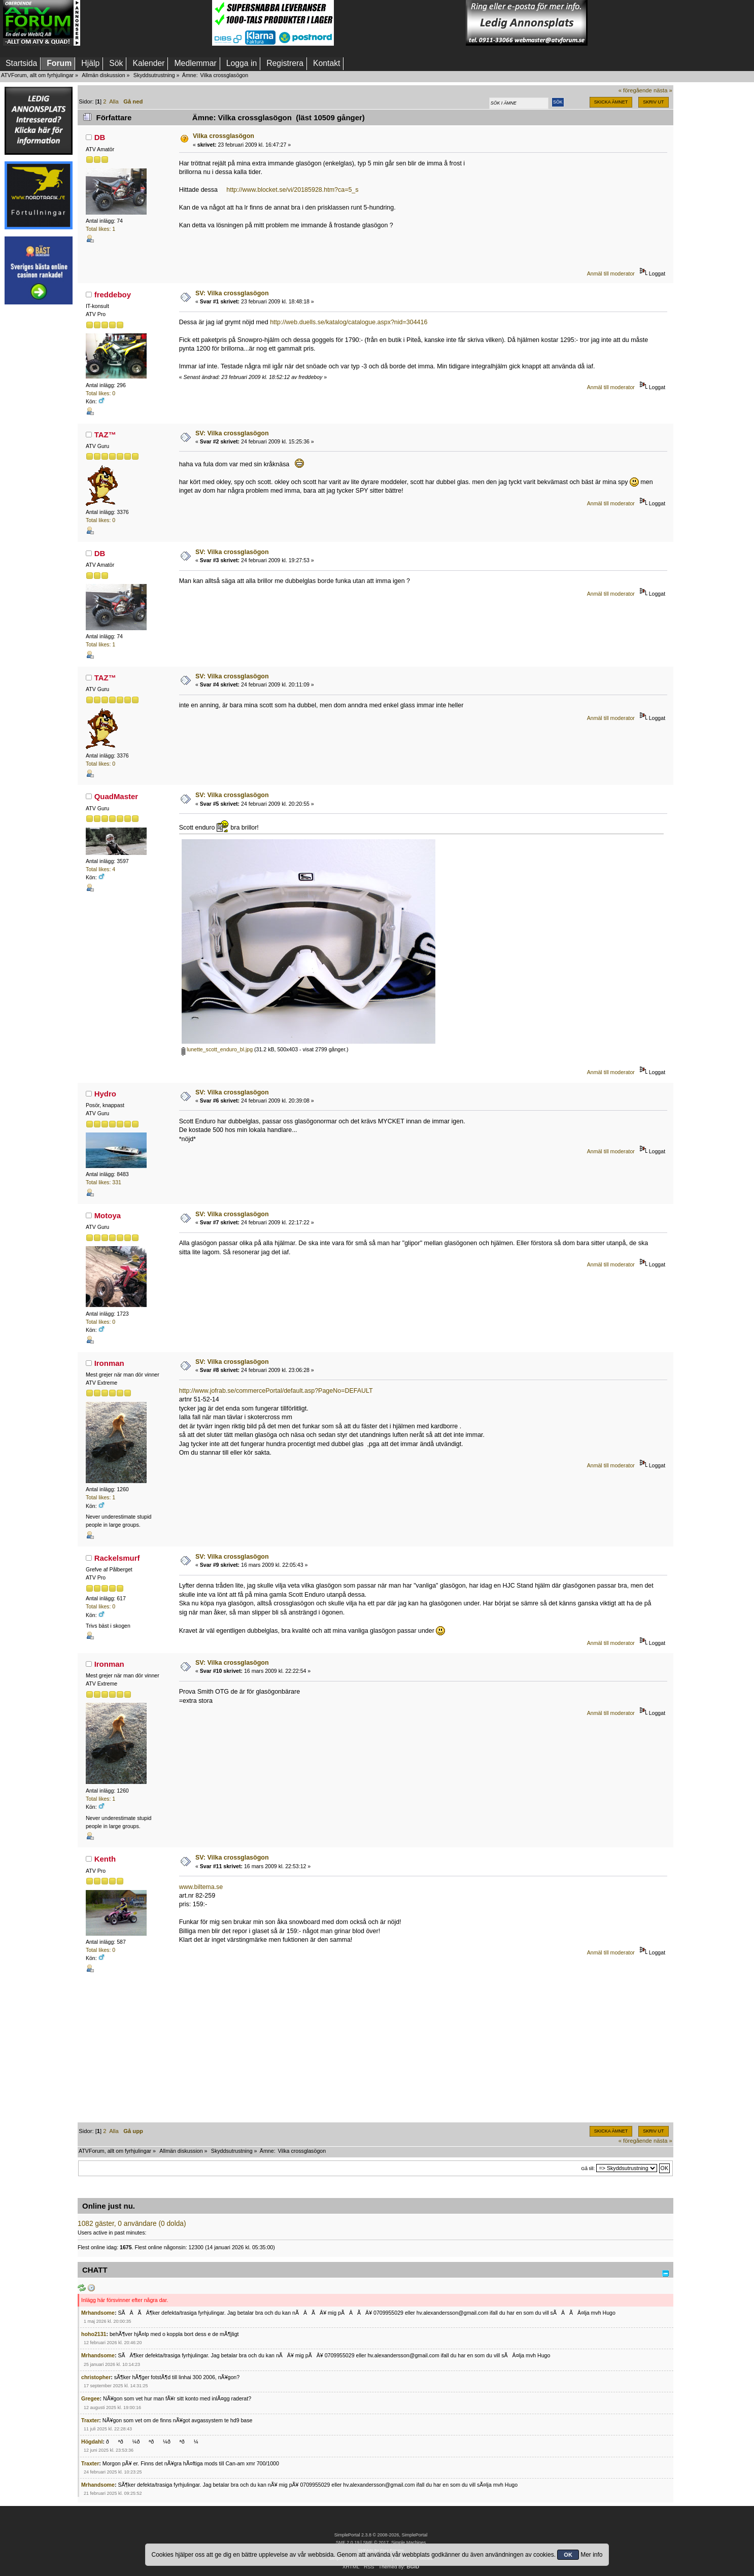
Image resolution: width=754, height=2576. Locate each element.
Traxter (90, 2420)
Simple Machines (408, 2542)
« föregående (635, 90)
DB (100, 137)
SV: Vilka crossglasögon (232, 293)
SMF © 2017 (375, 2542)
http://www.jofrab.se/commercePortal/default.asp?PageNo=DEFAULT (276, 1390)
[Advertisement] (146, 23)
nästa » (663, 90)
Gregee (90, 2398)
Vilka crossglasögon (223, 136)
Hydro (105, 1093)
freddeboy (112, 294)
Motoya (107, 1215)
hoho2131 (93, 2334)
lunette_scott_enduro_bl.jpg (217, 1049)
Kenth (105, 1858)
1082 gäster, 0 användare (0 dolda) (132, 2223)
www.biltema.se (201, 1887)
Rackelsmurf (117, 1558)
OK (568, 2555)
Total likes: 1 (100, 229)
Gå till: (588, 2168)
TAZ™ (105, 434)
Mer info (591, 2554)
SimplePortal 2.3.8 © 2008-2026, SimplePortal (381, 2534)
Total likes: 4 (100, 869)
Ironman (109, 1363)
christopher (96, 2377)
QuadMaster (116, 796)
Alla (114, 101)
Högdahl (91, 2441)
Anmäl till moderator (611, 273)
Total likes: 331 (103, 1182)
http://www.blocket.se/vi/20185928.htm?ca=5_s (292, 189)
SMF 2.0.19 (347, 2542)
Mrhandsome (98, 2313)
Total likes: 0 (100, 393)
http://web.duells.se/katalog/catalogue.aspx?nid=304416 (348, 322)
